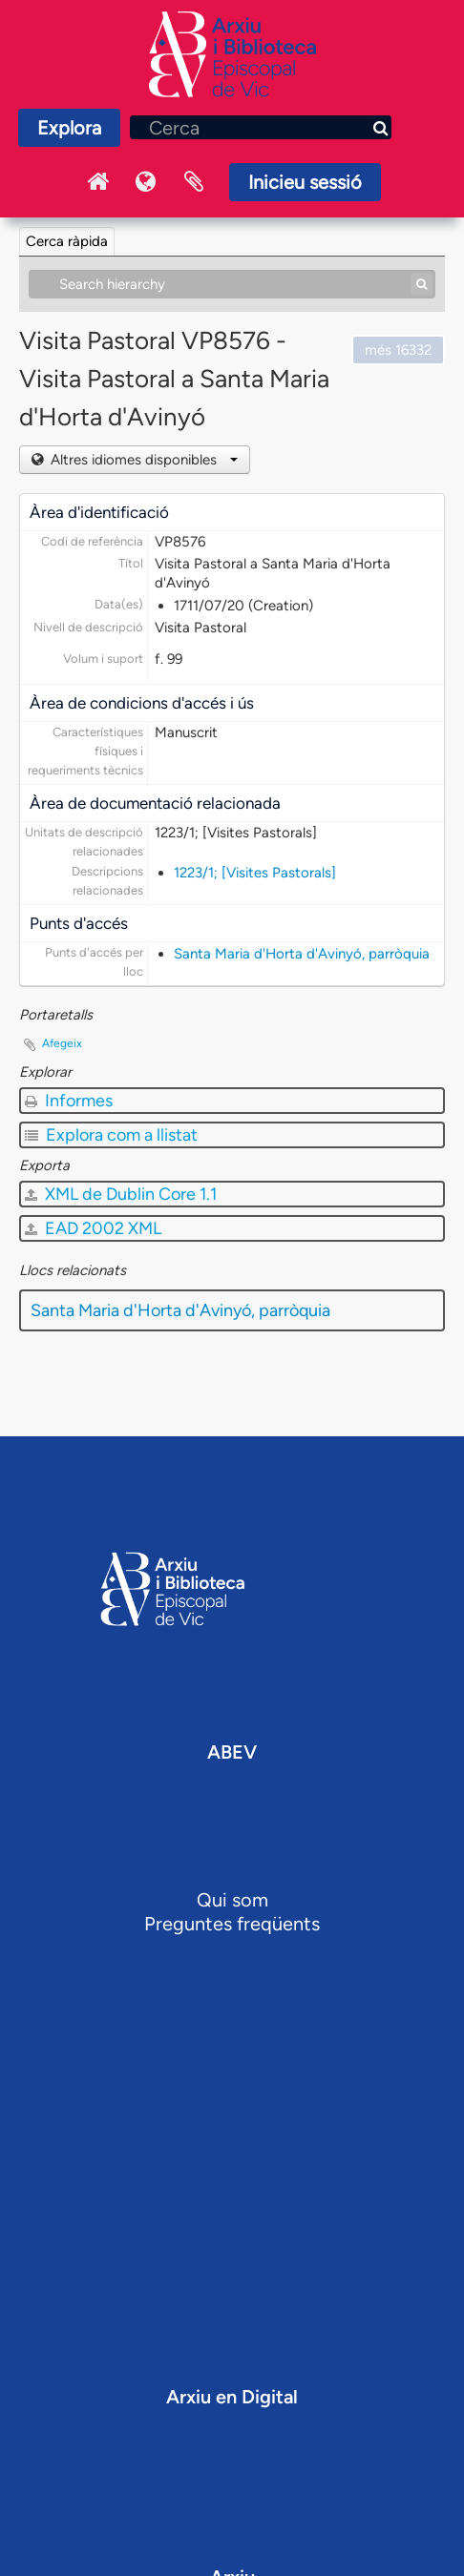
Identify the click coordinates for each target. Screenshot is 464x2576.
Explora (69, 127)
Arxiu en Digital (232, 2396)
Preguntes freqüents (232, 1923)
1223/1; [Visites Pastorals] (255, 872)
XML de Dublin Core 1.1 (121, 1194)
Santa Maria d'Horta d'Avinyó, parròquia (302, 953)
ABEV (232, 1752)
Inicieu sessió (305, 182)
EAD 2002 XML (93, 1228)
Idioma (146, 182)
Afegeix (62, 1043)
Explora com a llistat (111, 1134)
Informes (69, 1100)
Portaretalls (194, 182)
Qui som (232, 1899)
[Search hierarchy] (232, 284)
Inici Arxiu (98, 182)
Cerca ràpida (67, 241)
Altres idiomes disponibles (142, 459)
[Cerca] (260, 127)
